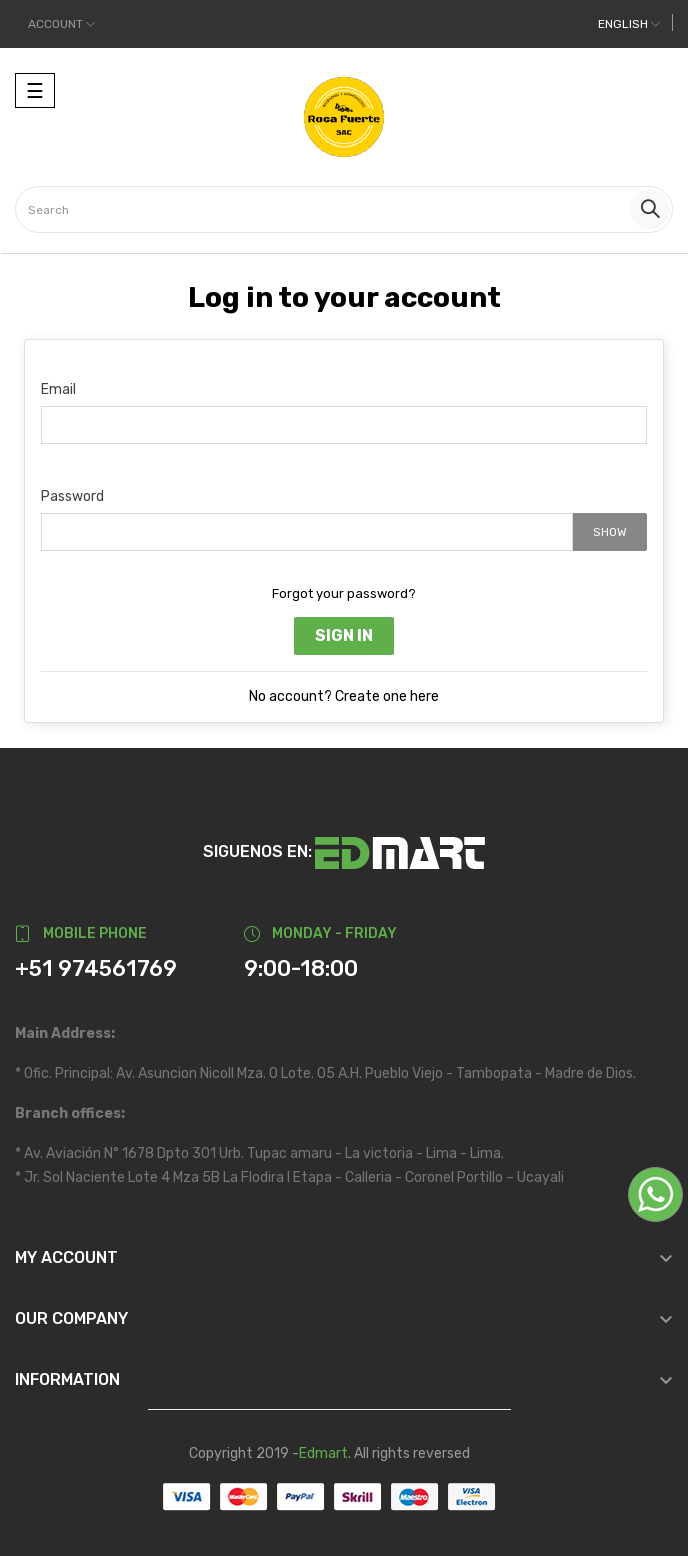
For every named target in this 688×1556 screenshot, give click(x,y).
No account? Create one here (344, 696)
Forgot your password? (344, 593)
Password (72, 496)
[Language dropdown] (629, 24)
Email (58, 389)
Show (610, 532)
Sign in (344, 635)
